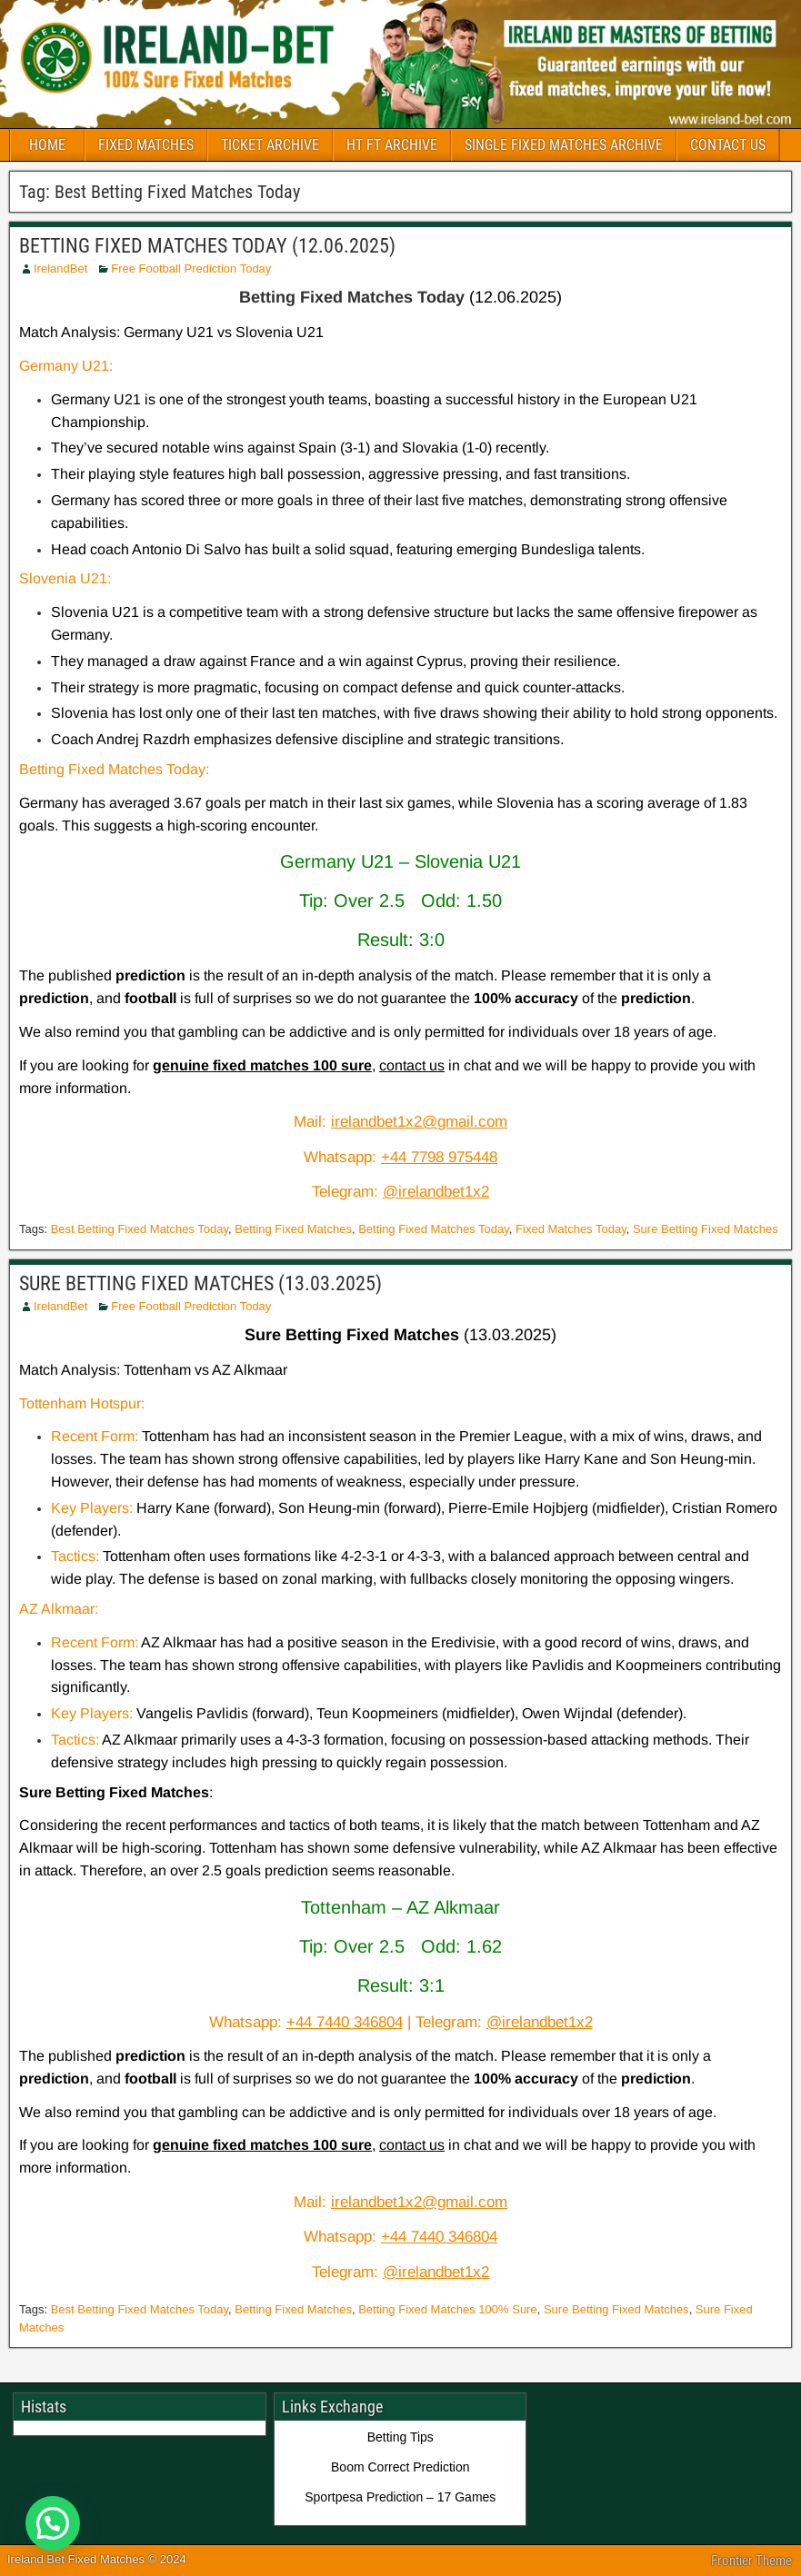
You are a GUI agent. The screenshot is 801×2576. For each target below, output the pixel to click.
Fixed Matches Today (571, 1229)
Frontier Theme (751, 2560)
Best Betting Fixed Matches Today (139, 1229)
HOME (47, 145)
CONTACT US (728, 145)
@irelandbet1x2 (436, 1191)
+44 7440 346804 (344, 2022)
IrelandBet (60, 268)
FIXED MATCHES (146, 145)
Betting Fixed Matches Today (433, 1229)
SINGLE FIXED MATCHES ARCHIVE (564, 145)
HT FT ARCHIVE (391, 145)
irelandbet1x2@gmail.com (419, 1121)
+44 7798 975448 (439, 1157)
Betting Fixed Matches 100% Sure (447, 2309)
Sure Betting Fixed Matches (705, 1229)
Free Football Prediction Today (191, 268)
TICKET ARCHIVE (270, 145)
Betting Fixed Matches (293, 1229)
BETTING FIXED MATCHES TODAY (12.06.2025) (207, 245)
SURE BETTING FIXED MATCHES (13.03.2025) (200, 1283)
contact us (412, 1065)
